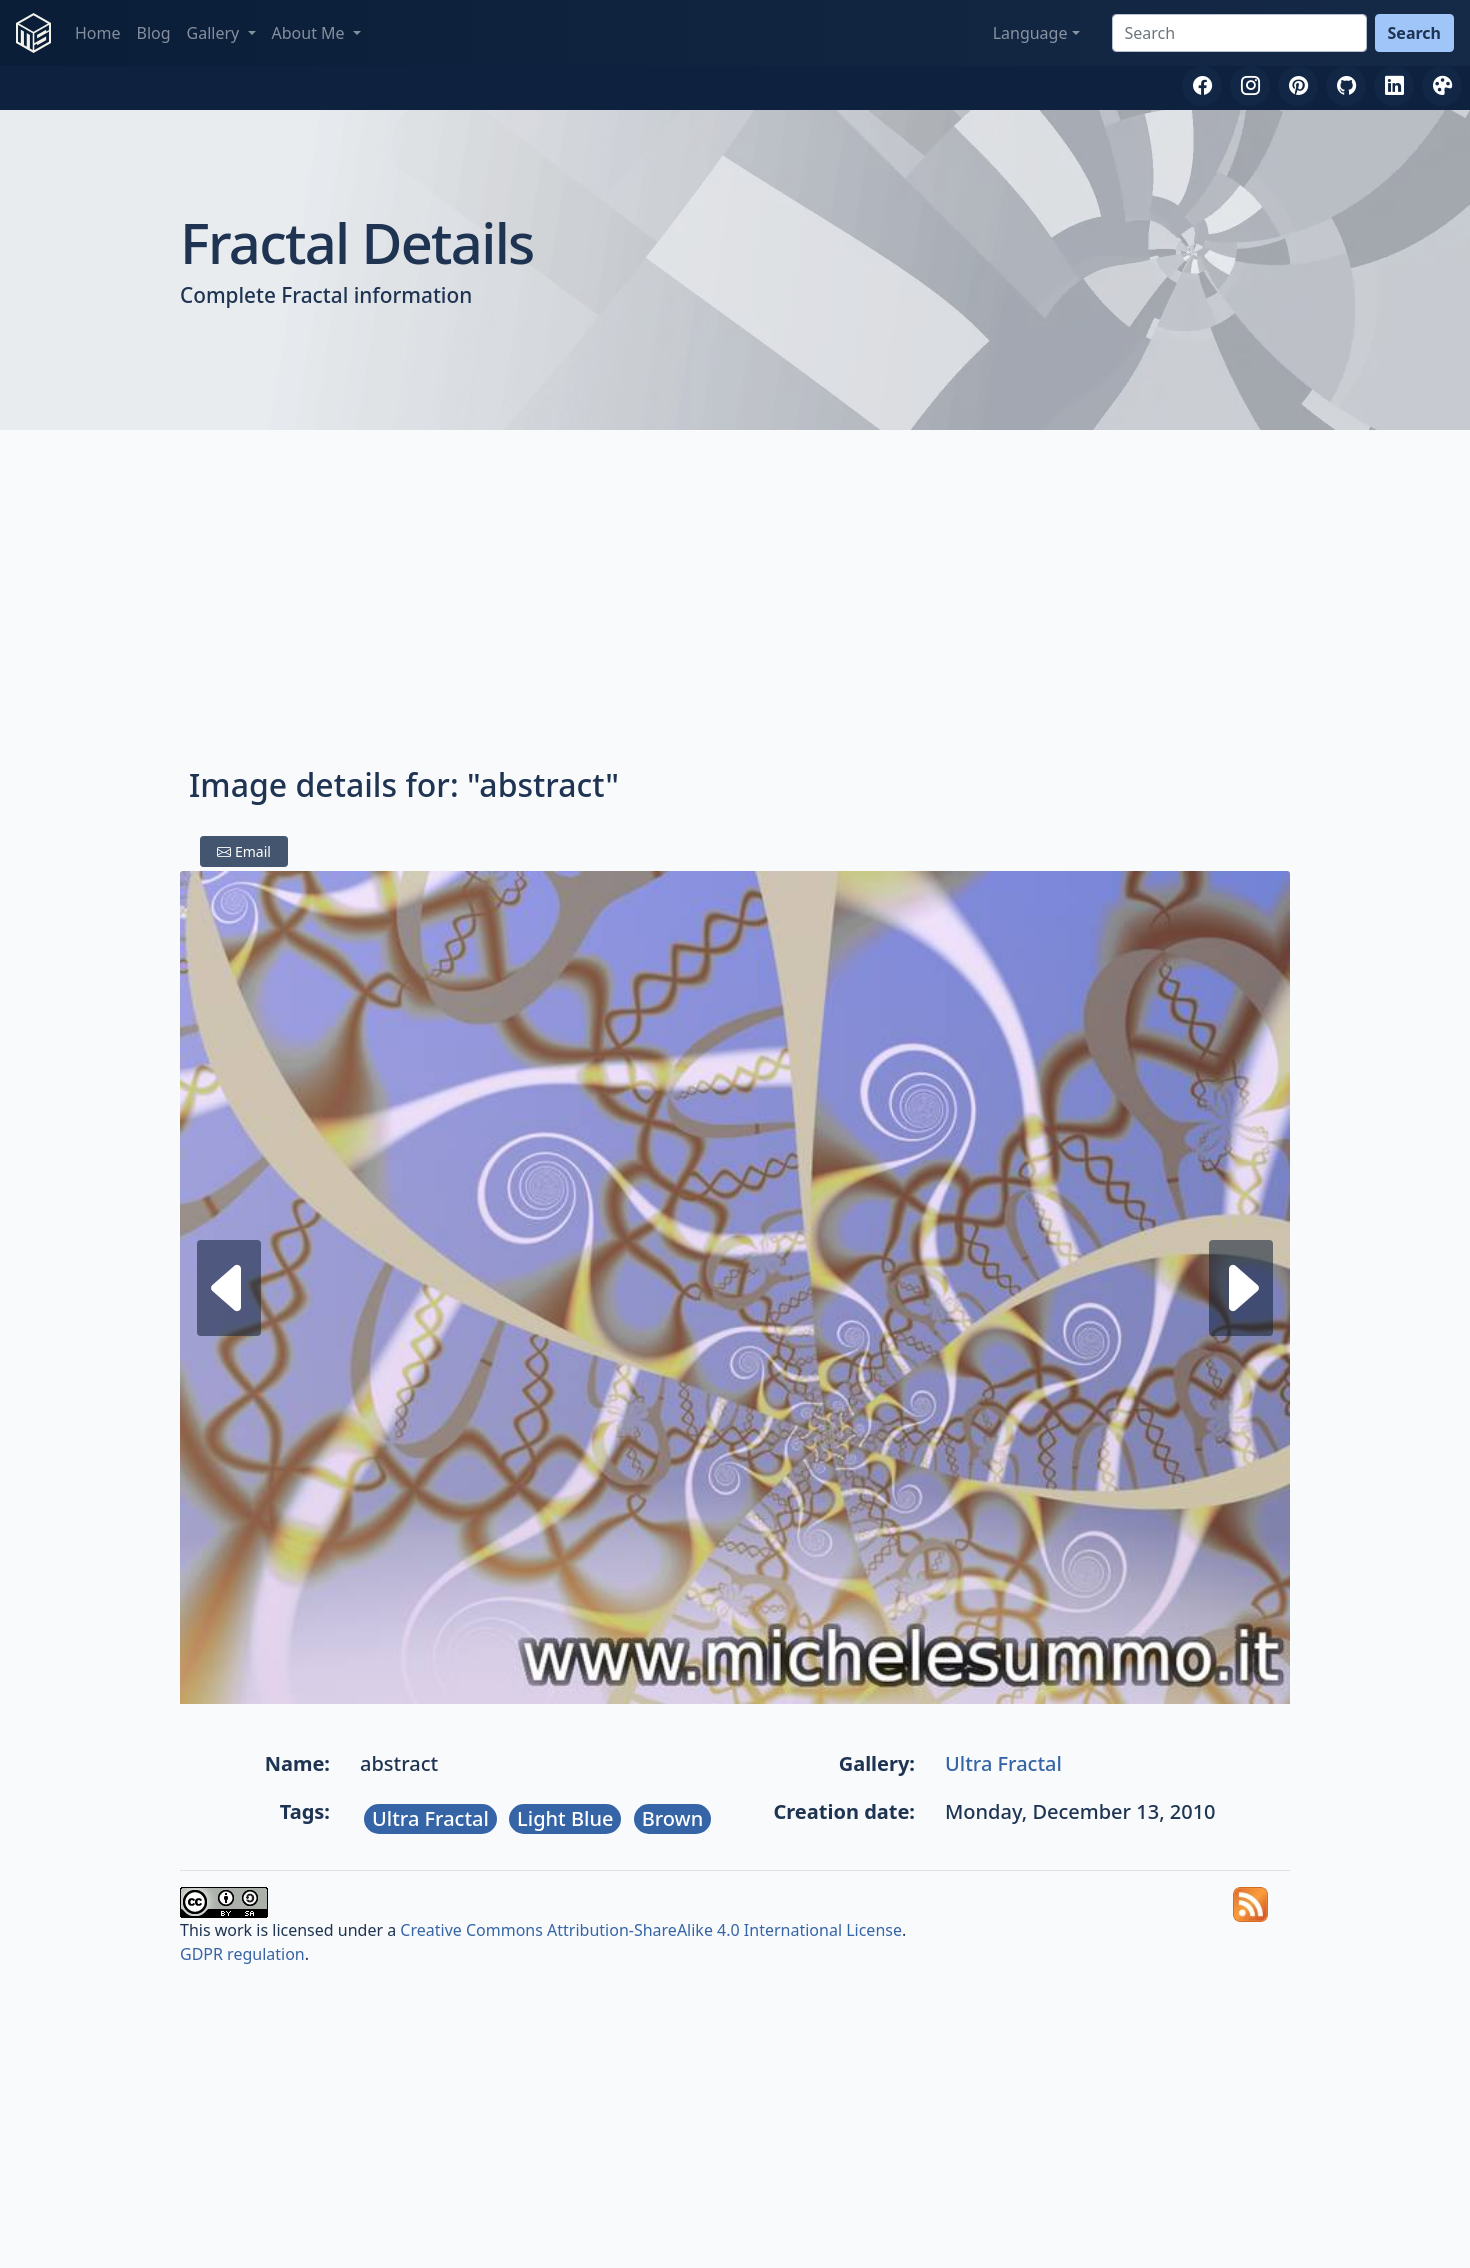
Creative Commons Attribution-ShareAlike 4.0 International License (651, 1930)
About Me (310, 33)
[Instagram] (1250, 86)
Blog (154, 33)
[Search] (1239, 33)
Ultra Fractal (1003, 1763)
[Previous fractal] (1241, 1287)
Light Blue (565, 1818)
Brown (673, 1818)
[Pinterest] (1298, 86)
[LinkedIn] (1394, 86)
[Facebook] (1202, 86)
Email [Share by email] (244, 851)
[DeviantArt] (1442, 86)
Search (1414, 33)
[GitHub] (1346, 86)
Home (98, 33)
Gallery (215, 33)
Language (1030, 33)
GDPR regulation (242, 1954)
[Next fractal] (229, 1287)
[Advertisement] (735, 602)
